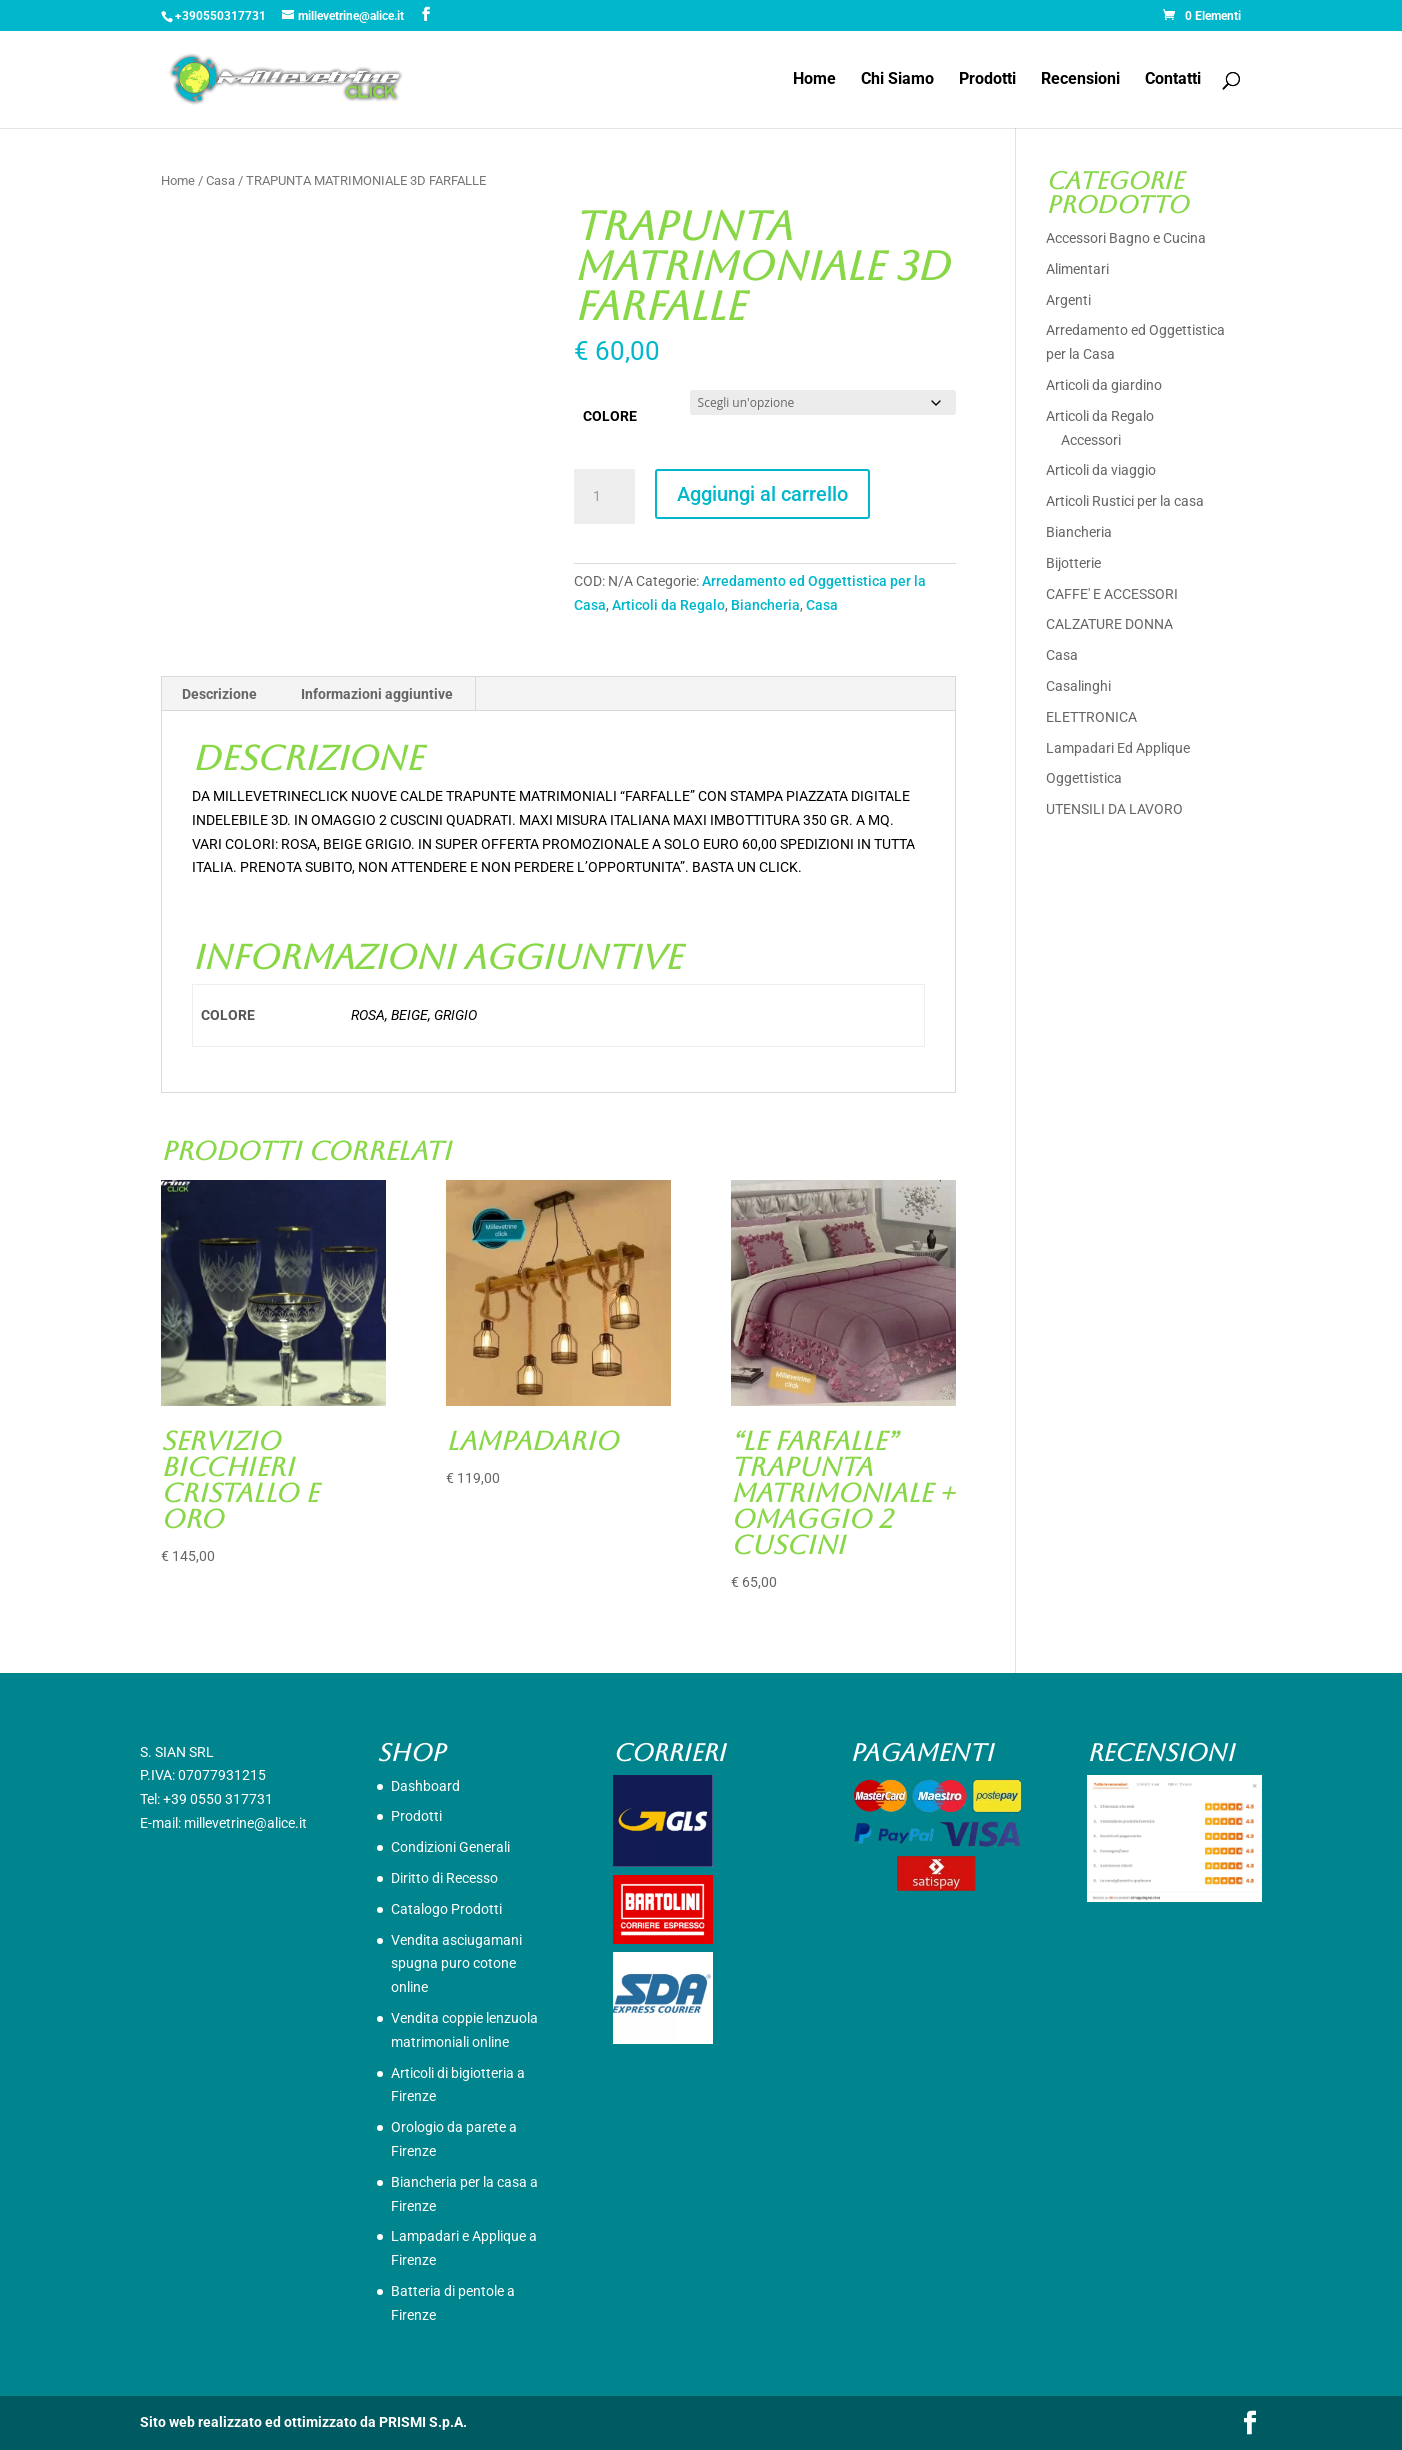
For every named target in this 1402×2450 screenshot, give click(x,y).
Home (814, 80)
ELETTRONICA (1091, 717)
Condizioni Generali (450, 1847)
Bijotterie (1073, 563)
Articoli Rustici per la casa (1125, 501)
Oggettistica (1084, 778)
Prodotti (987, 80)
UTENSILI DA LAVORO (1114, 809)
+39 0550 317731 (218, 1799)
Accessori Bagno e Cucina (1126, 238)
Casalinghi (1078, 686)
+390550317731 (220, 16)
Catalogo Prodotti (446, 1909)
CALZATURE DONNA (1109, 624)
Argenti (1068, 300)
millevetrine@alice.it (245, 1823)
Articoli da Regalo (668, 605)
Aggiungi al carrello (762, 494)
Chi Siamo (897, 80)
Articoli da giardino (1104, 385)
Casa (220, 180)
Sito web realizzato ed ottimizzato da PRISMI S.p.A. (303, 2422)
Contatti (1173, 80)
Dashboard (425, 1786)
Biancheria (765, 605)
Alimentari (1077, 269)
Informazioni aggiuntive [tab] (377, 694)
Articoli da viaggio (1101, 470)
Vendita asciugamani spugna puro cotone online (456, 1964)
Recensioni (1080, 80)
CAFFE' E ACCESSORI (1112, 594)
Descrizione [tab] (219, 694)
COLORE (610, 416)
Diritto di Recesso (444, 1878)
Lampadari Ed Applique (1118, 748)
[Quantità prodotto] (604, 497)
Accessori (1091, 440)
